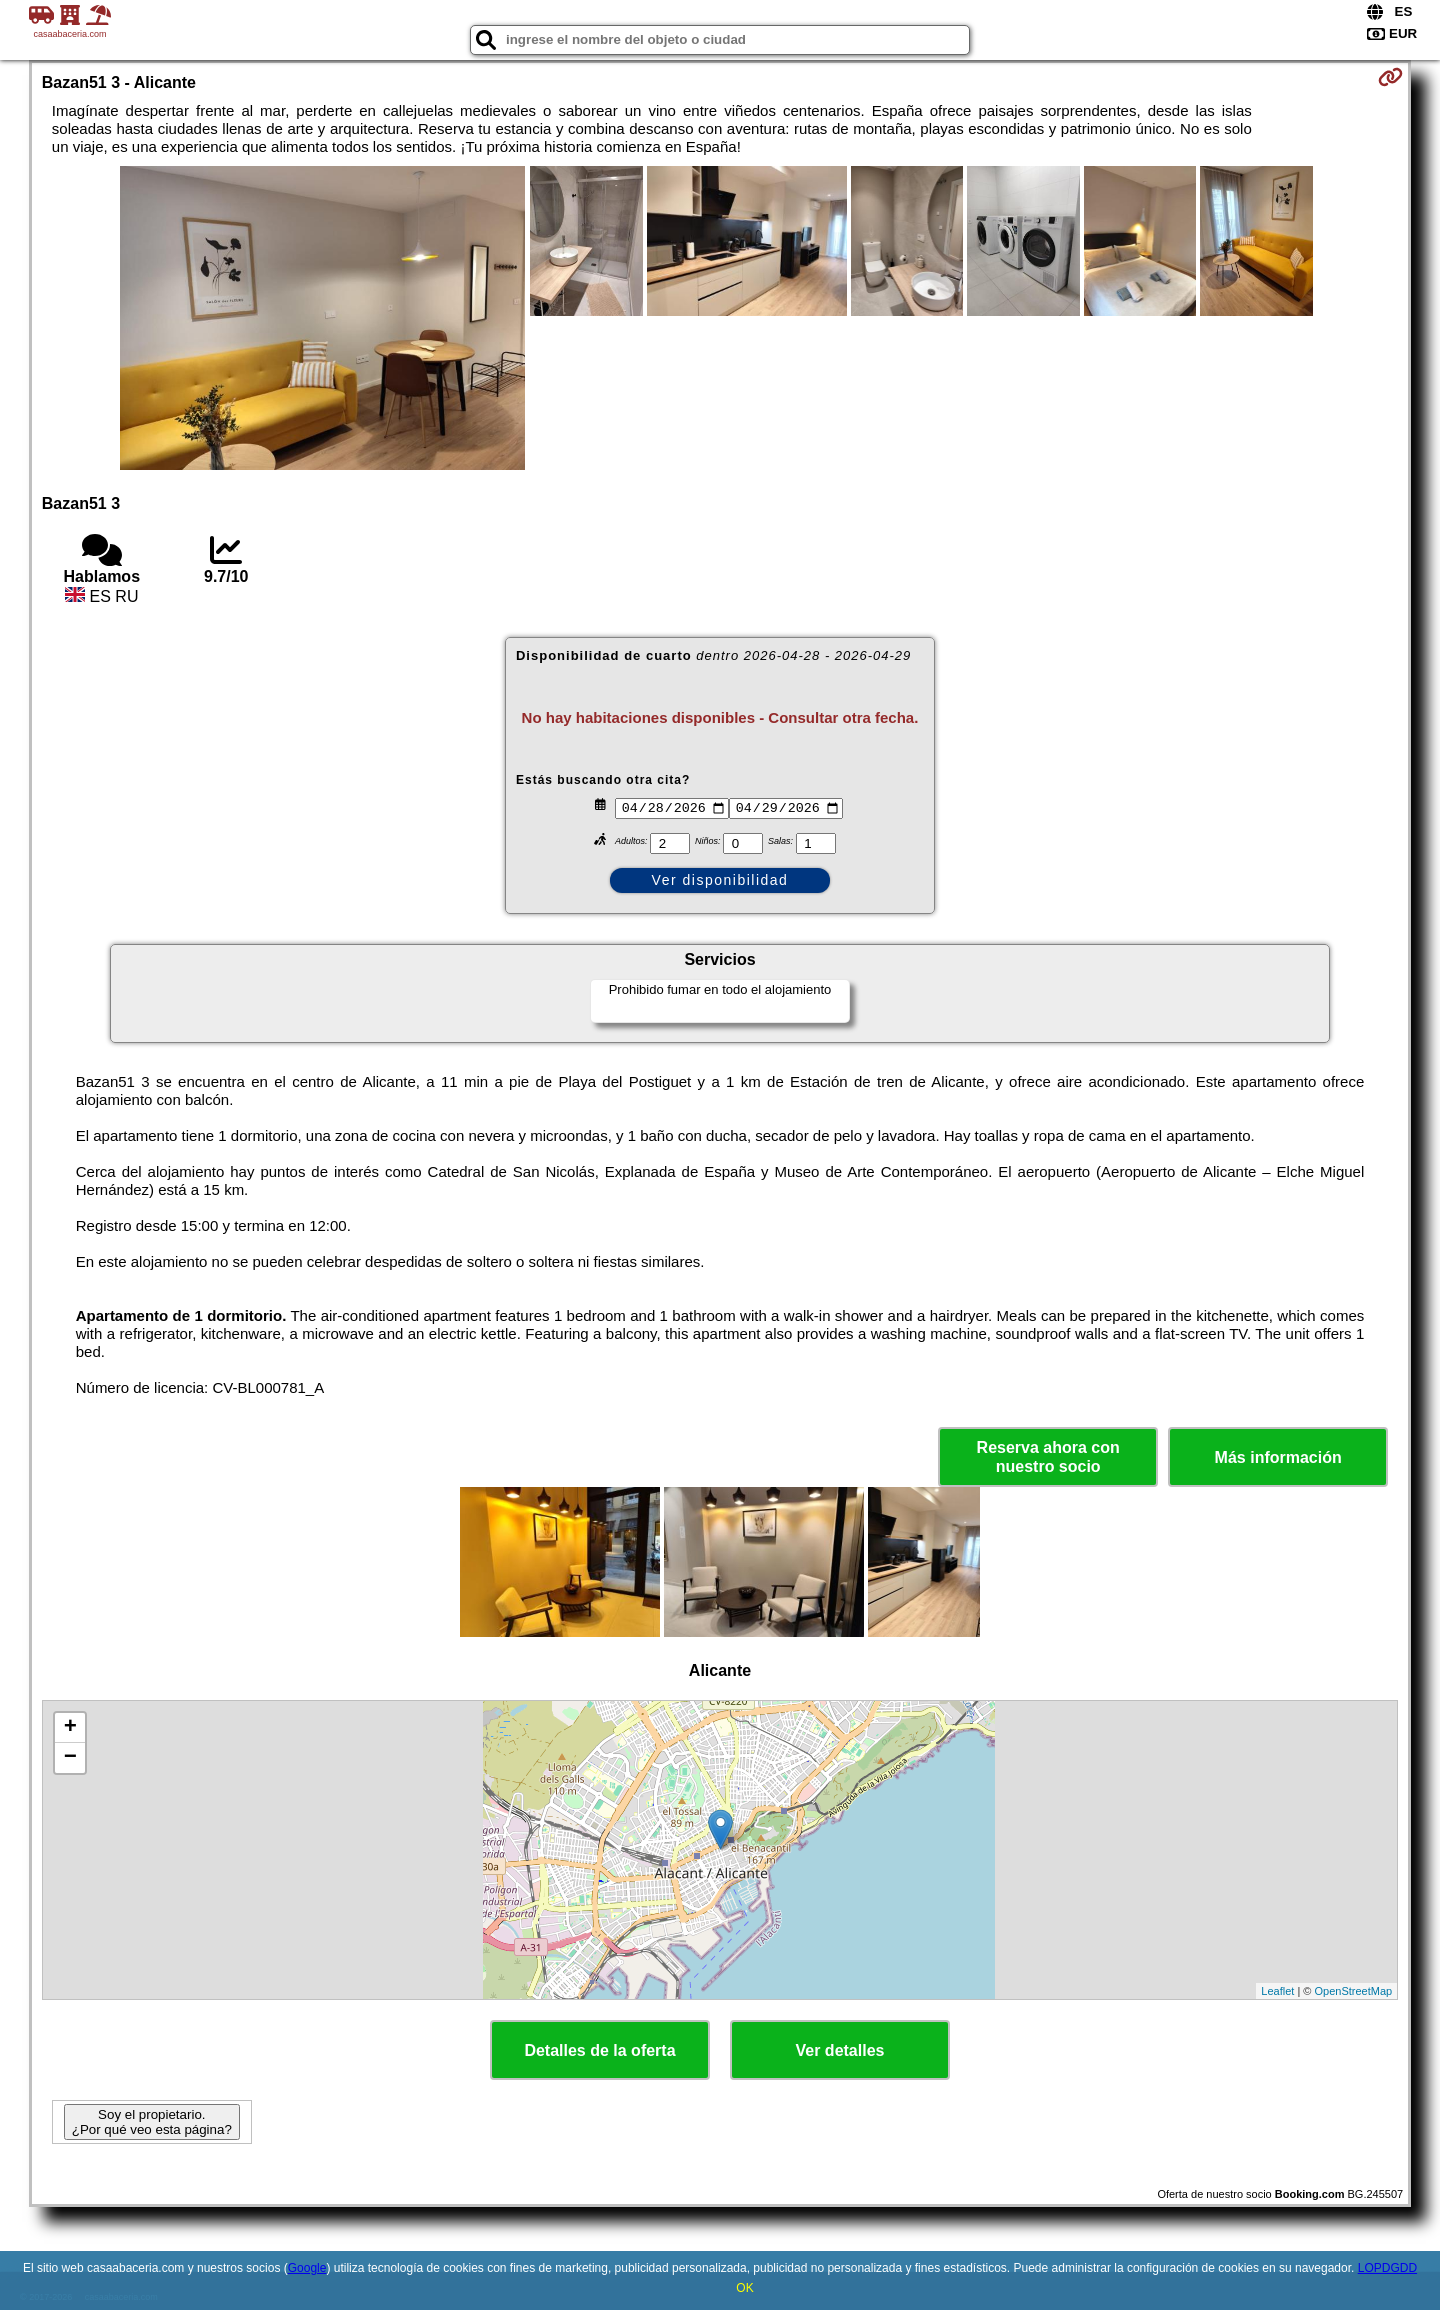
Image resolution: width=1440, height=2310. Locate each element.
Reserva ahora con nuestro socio (1048, 1457)
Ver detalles (840, 2050)
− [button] (70, 1758)
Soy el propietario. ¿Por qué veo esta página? (152, 2122)
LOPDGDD (1387, 2268)
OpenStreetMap (1354, 1991)
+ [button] (70, 1728)
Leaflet (1277, 1991)
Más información (1278, 1457)
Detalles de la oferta (599, 2050)
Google (307, 2268)
